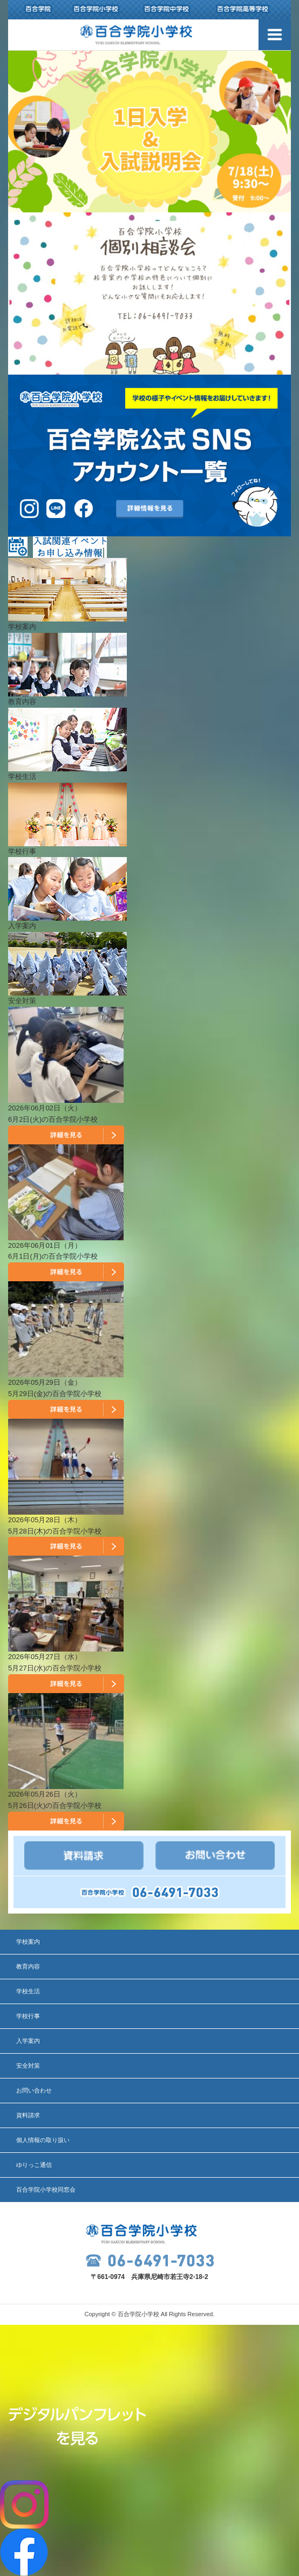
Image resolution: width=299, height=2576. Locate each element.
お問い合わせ (34, 2090)
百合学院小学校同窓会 (46, 2189)
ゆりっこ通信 (34, 2164)
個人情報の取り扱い (43, 2140)
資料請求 (28, 2115)
